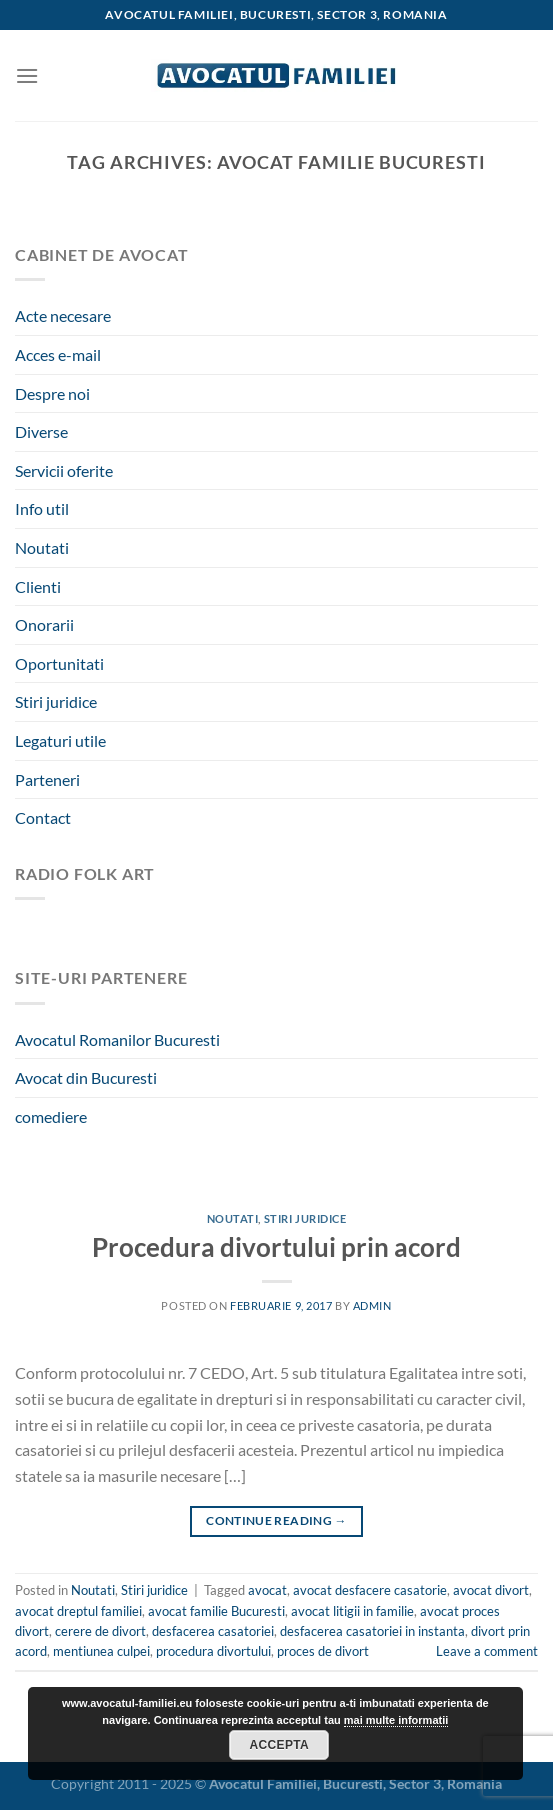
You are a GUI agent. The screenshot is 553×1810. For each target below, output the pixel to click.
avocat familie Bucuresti (216, 1611)
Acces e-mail (58, 354)
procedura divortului (213, 1651)
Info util (42, 508)
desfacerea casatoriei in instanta (372, 1631)
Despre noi (52, 393)
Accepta (279, 1745)
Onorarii (44, 624)
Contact (43, 817)
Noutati (42, 547)
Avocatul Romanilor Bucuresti (117, 1039)
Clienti (38, 586)
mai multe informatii (396, 1720)
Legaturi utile (60, 740)
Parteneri (47, 779)
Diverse (41, 431)
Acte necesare (63, 315)
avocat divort (491, 1590)
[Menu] (27, 75)
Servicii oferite (64, 470)
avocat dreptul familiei (78, 1611)
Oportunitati (59, 663)
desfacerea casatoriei (213, 1631)
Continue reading (276, 1520)
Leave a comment (487, 1651)
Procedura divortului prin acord (276, 1247)
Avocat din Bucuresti (86, 1077)
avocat (267, 1590)
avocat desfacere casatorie (370, 1590)
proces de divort (323, 1651)
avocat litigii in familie (352, 1611)
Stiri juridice (56, 701)
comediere (51, 1116)
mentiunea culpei (101, 1651)
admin (372, 1305)
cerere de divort (100, 1631)
